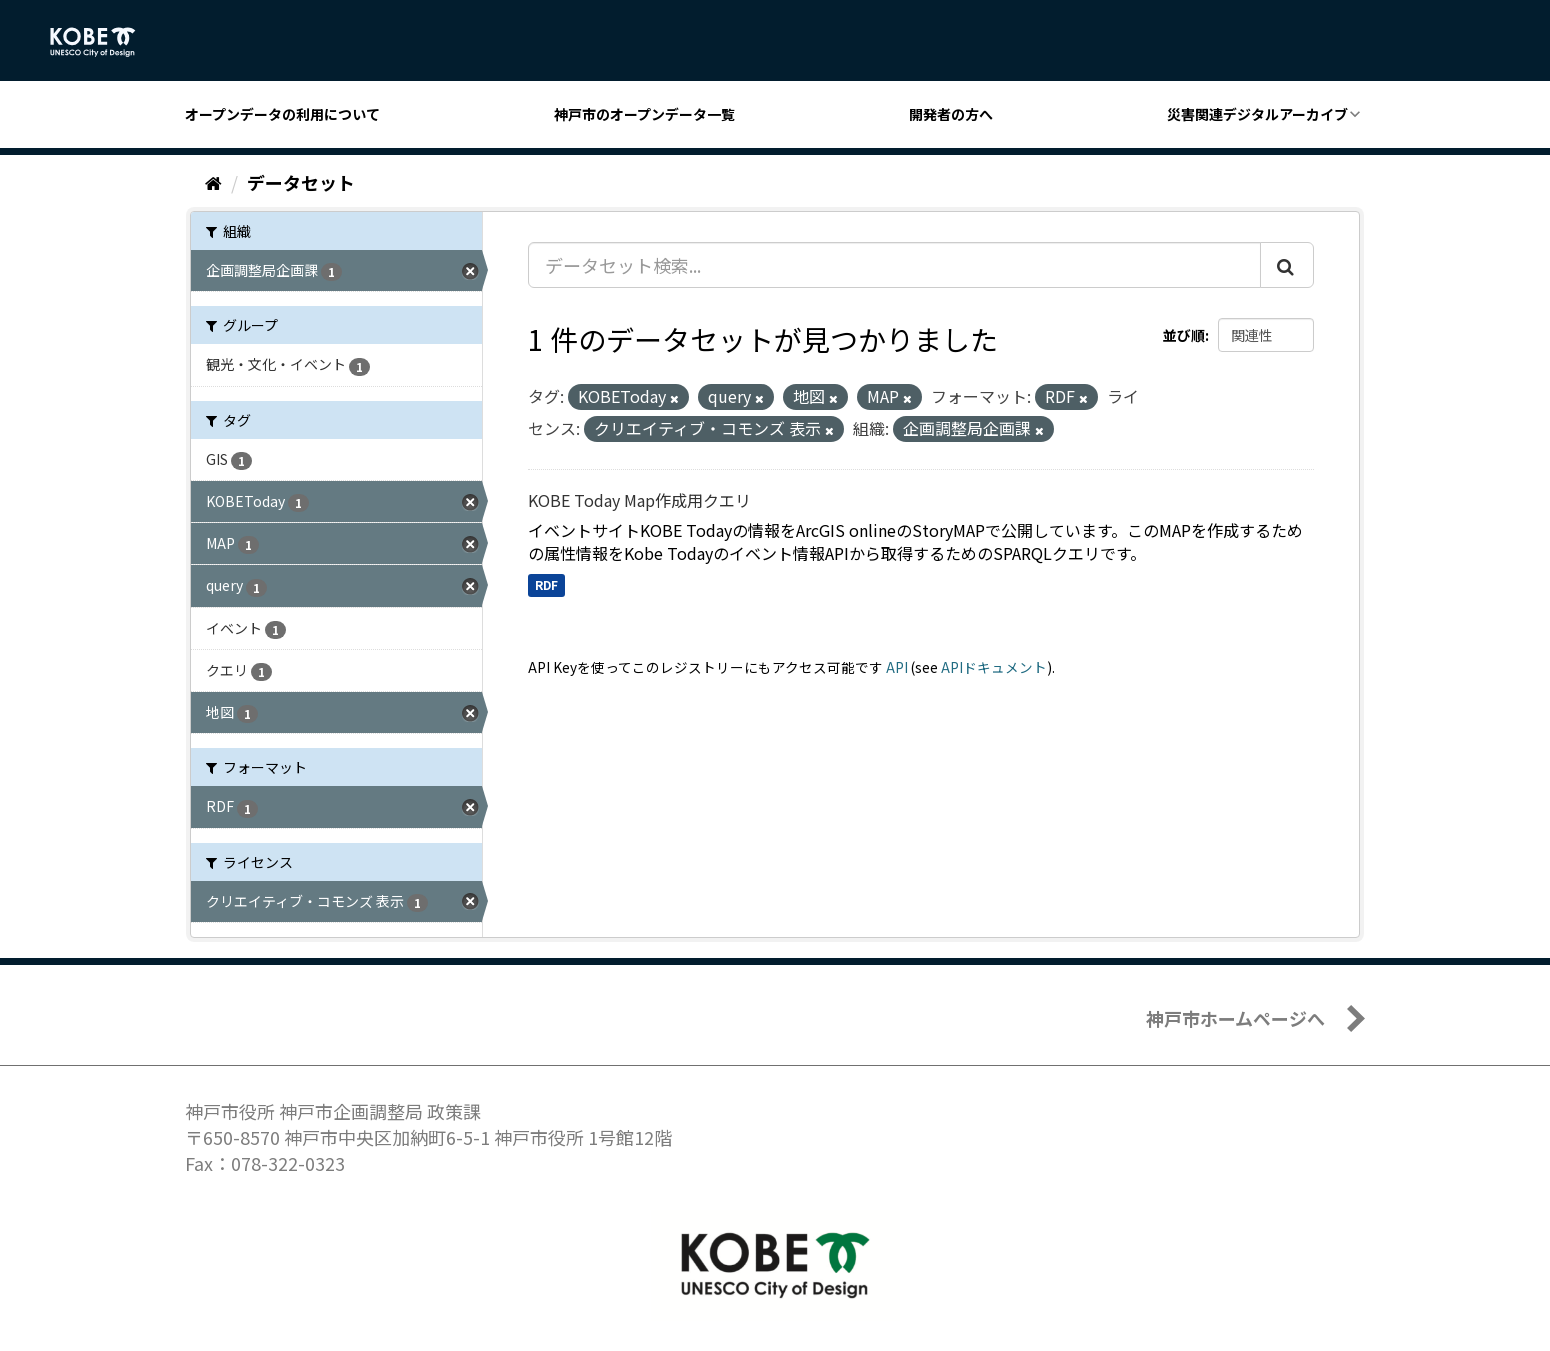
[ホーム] (213, 182)
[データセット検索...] (894, 265)
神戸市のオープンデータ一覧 (644, 114)
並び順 (1184, 335)
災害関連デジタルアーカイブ (1257, 114)
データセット (301, 182)
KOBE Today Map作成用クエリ (639, 500)
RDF (546, 584)
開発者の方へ (951, 114)
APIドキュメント (994, 667)
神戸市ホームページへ (1235, 1018)
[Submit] (1287, 265)
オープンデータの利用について (282, 114)
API (897, 667)
